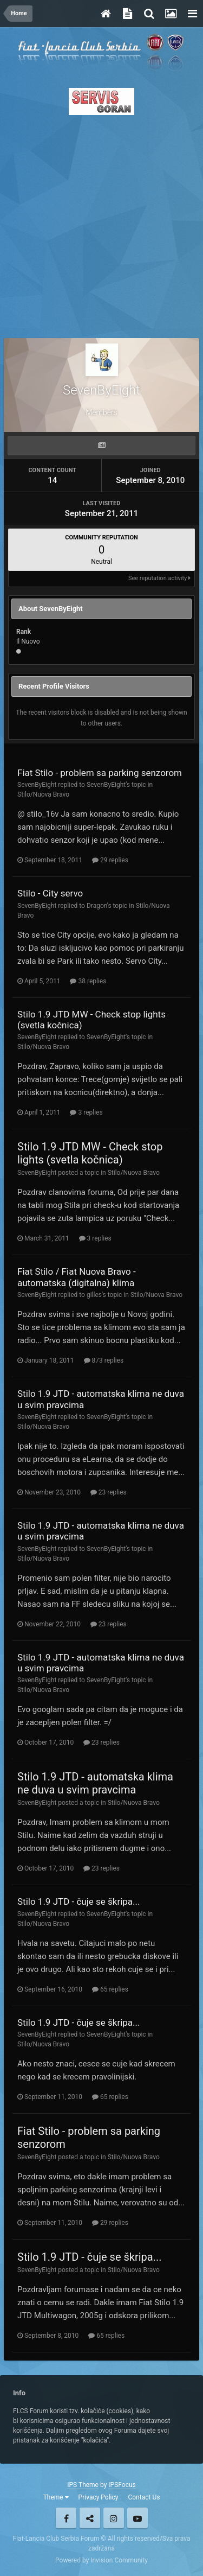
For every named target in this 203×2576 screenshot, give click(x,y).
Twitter (90, 2518)
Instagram (113, 2518)
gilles (94, 1295)
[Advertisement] (101, 223)
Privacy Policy (98, 2497)
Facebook (66, 2518)
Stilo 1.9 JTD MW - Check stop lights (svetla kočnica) (89, 1153)
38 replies (88, 981)
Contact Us (144, 2497)
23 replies (108, 1492)
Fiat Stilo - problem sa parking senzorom (99, 772)
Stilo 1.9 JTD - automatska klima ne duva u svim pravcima (95, 1783)
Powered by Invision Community (101, 2560)
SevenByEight (36, 784)
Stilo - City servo (50, 893)
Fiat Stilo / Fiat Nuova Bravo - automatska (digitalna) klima (76, 1277)
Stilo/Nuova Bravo (43, 794)
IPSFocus (121, 2485)
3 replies (86, 1112)
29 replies (110, 860)
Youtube (137, 2518)
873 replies (104, 1360)
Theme (56, 2497)
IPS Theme (83, 2485)
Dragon (97, 905)
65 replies (110, 1989)
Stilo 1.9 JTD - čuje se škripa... (78, 1901)
